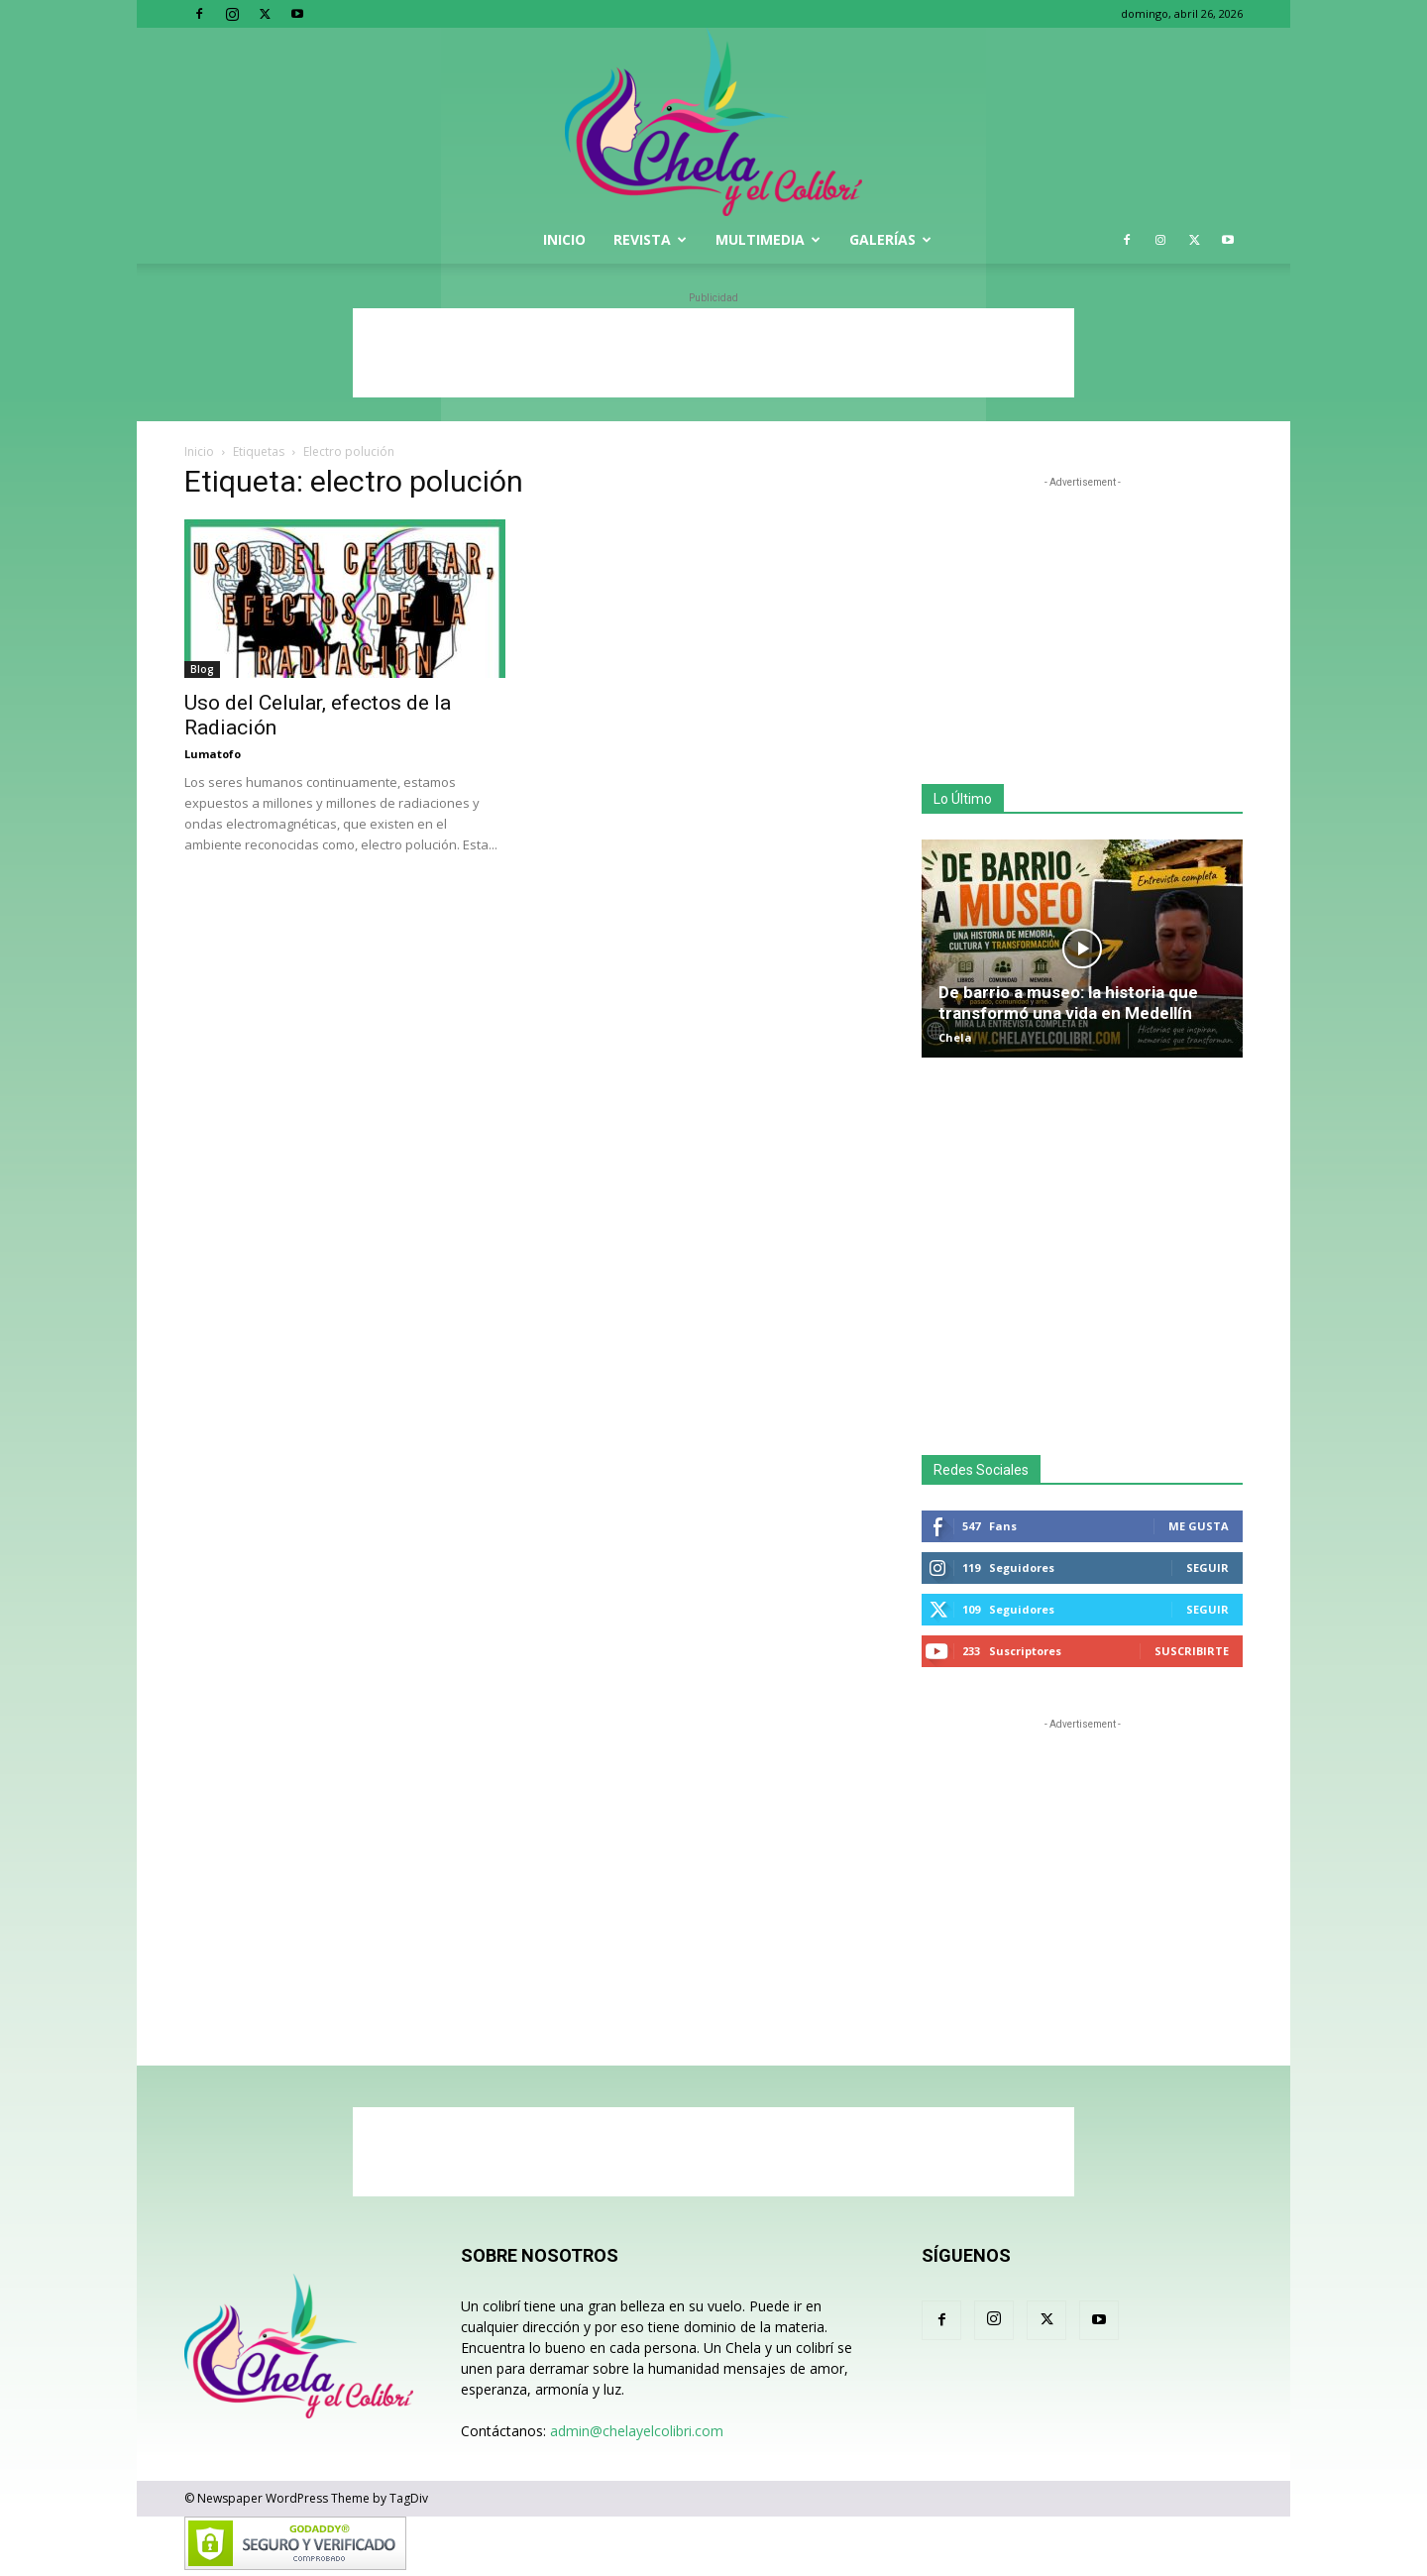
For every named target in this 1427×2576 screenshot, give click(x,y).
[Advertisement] (713, 352)
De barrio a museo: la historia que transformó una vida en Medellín (1068, 1002)
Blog (202, 669)
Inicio (564, 239)
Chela (955, 1037)
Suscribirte (1191, 1650)
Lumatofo (212, 753)
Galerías (890, 239)
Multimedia (768, 239)
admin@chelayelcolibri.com (636, 2430)
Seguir (1207, 1567)
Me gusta (1198, 1525)
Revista (650, 239)
